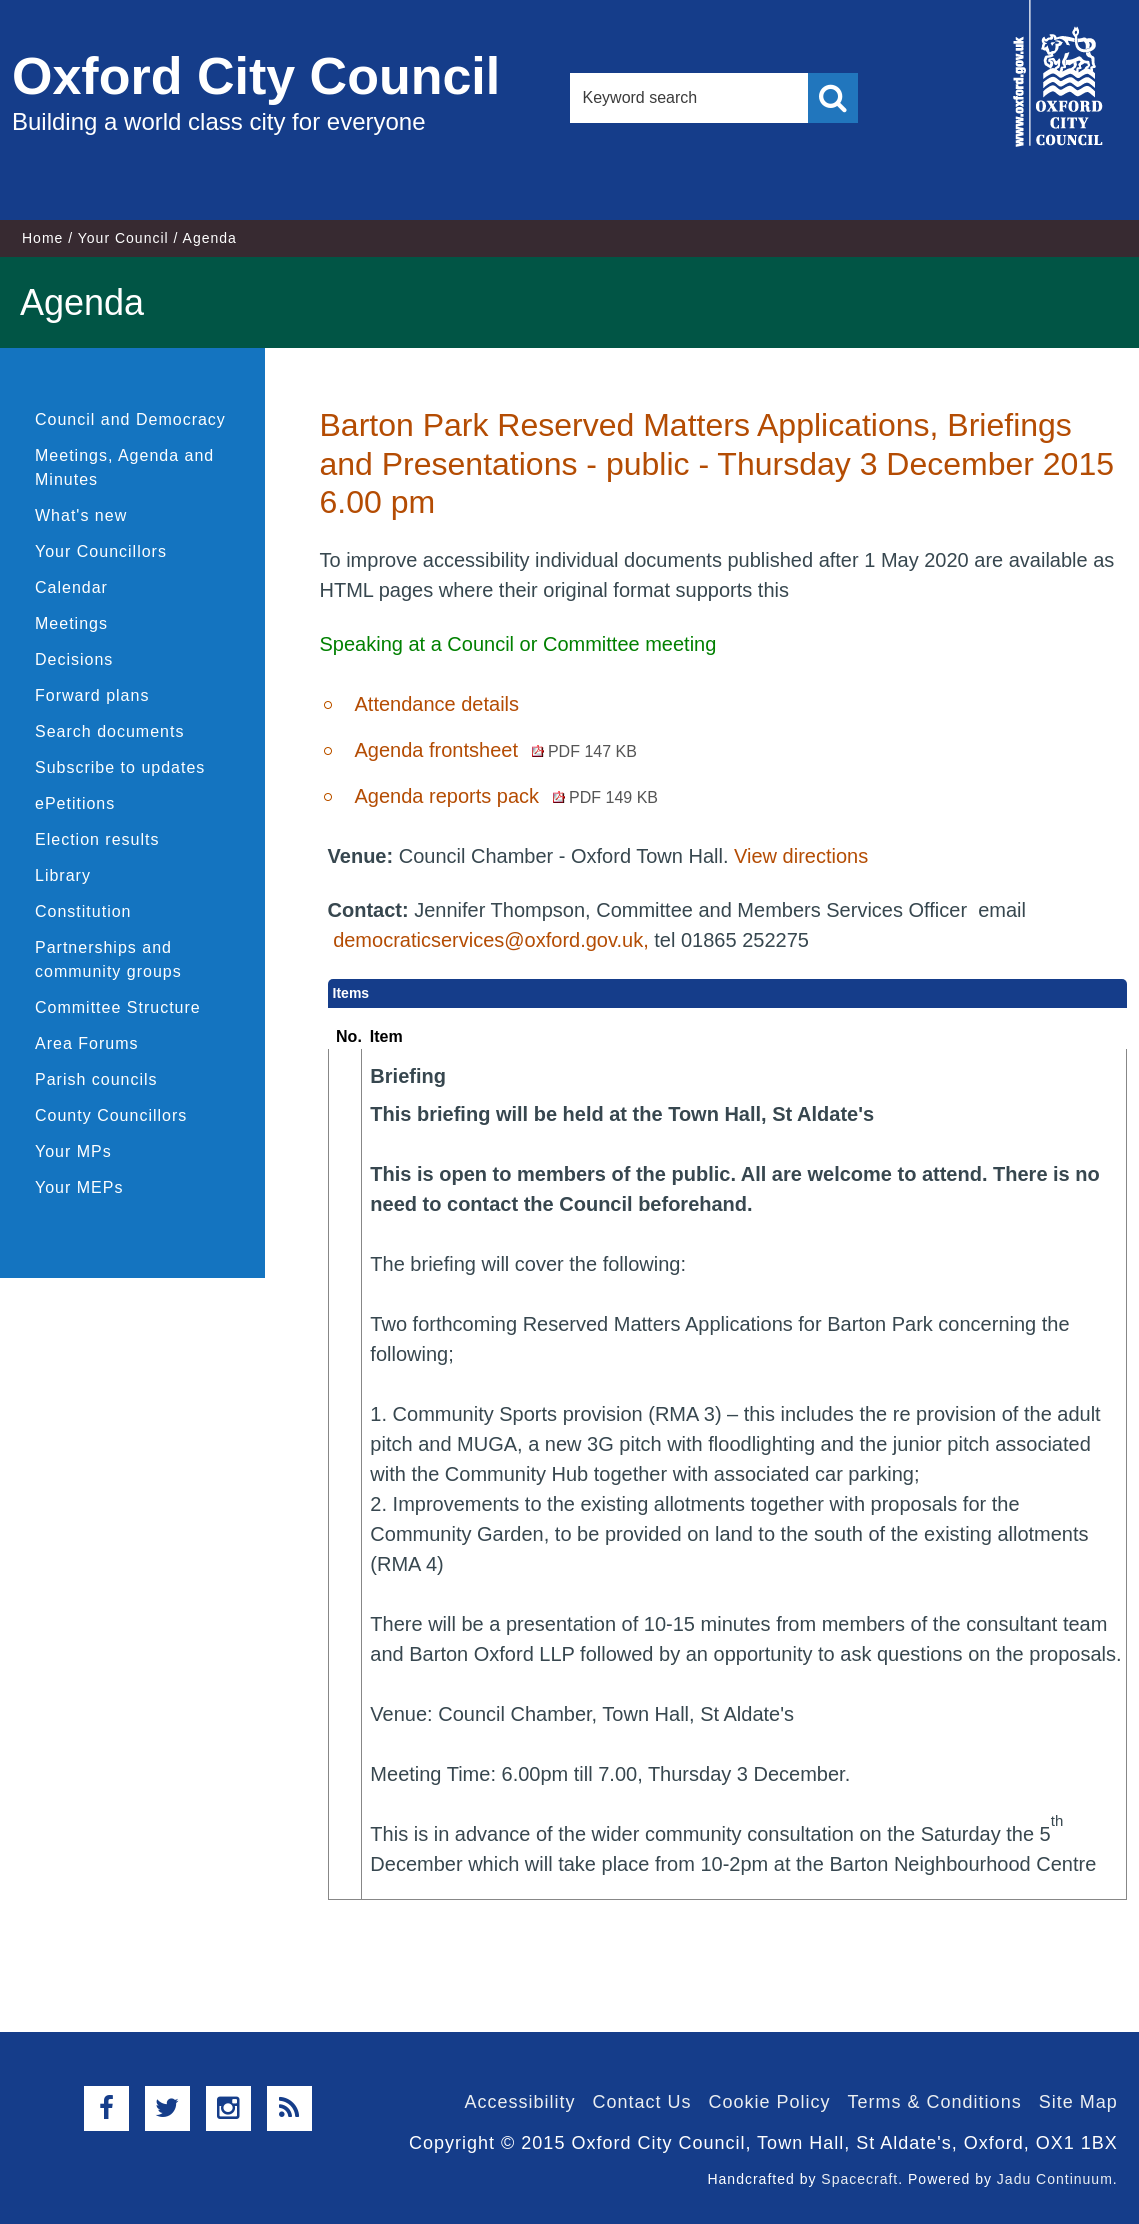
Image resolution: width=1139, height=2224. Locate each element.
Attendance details (436, 704)
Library (63, 875)
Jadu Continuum (1055, 2179)
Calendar (71, 587)
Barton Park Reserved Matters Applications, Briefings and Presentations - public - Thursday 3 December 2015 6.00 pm (716, 463)
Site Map (1078, 2102)
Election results (97, 839)
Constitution (83, 911)
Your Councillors (101, 551)
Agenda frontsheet (495, 750)
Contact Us (641, 2102)
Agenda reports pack (506, 796)
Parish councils (96, 1079)
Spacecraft (859, 2179)
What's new (81, 515)
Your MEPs (79, 1187)
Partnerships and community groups (108, 959)
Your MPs (73, 1151)
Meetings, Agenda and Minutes (124, 467)
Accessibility (519, 2102)
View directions (801, 856)
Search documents (109, 731)
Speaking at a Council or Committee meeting (517, 644)
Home (42, 238)
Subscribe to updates (120, 767)
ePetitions (75, 803)
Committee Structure (118, 1007)
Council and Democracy (130, 419)
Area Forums (86, 1043)
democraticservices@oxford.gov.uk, (491, 940)
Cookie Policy (770, 2102)
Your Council (123, 238)
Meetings (71, 623)
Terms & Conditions (935, 2102)
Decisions (74, 659)
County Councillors (111, 1115)
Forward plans (92, 695)
